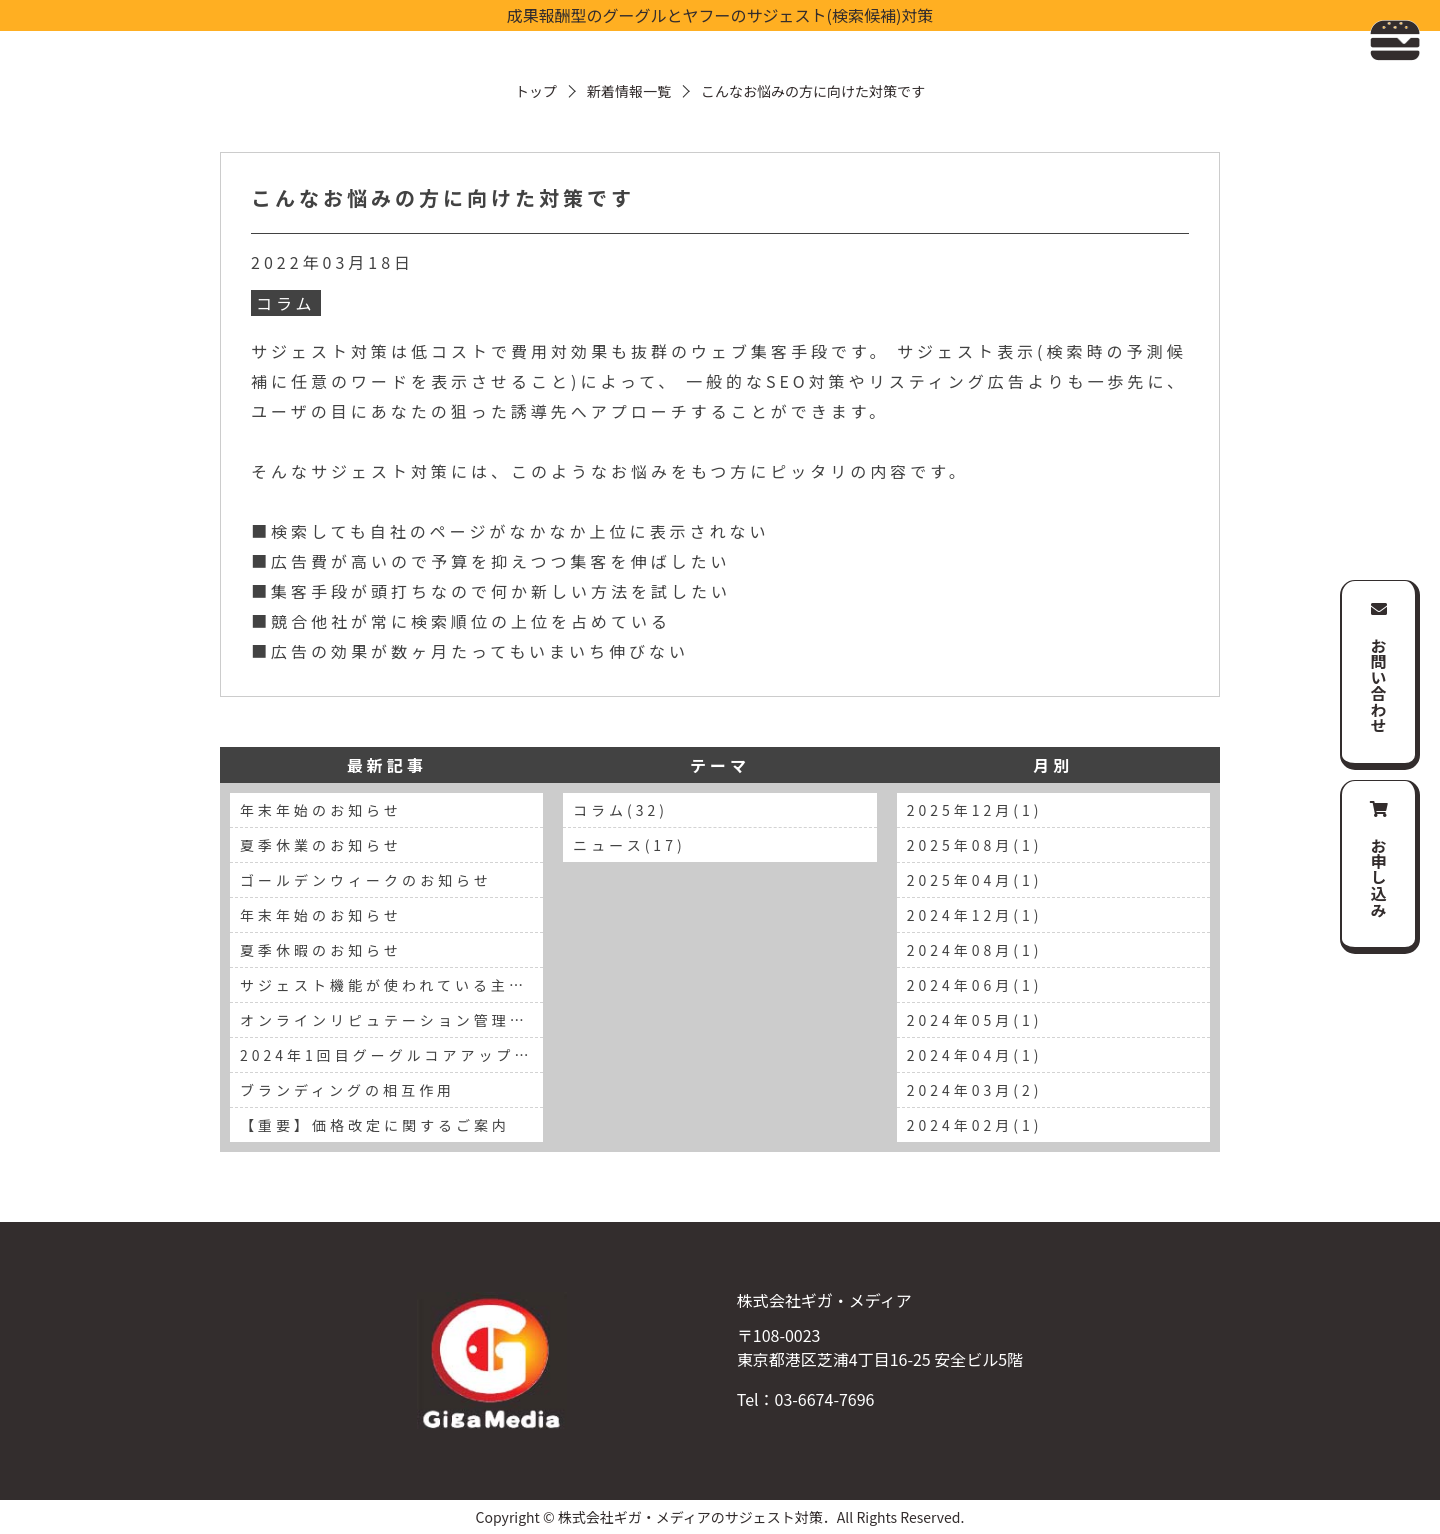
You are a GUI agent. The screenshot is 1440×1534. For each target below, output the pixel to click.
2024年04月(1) (975, 1055)
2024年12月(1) (975, 915)
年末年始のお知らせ (321, 810)
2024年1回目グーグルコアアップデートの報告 (391, 1055)
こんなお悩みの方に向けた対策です (443, 197)
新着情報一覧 (629, 91)
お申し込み (1379, 877)
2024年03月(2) (975, 1090)
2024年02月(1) (975, 1125)
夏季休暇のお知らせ (321, 950)
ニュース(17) (629, 845)
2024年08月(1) (975, 950)
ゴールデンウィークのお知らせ (366, 880)
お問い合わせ (1379, 685)
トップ (536, 91)
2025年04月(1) (975, 880)
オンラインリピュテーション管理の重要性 (391, 1020)
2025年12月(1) (975, 810)
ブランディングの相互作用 (347, 1090)
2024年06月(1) (975, 985)
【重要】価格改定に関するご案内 (375, 1125)
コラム (286, 303)
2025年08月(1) (975, 845)
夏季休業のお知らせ (321, 845)
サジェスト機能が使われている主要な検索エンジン (391, 985)
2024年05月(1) (975, 1020)
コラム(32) (620, 810)
